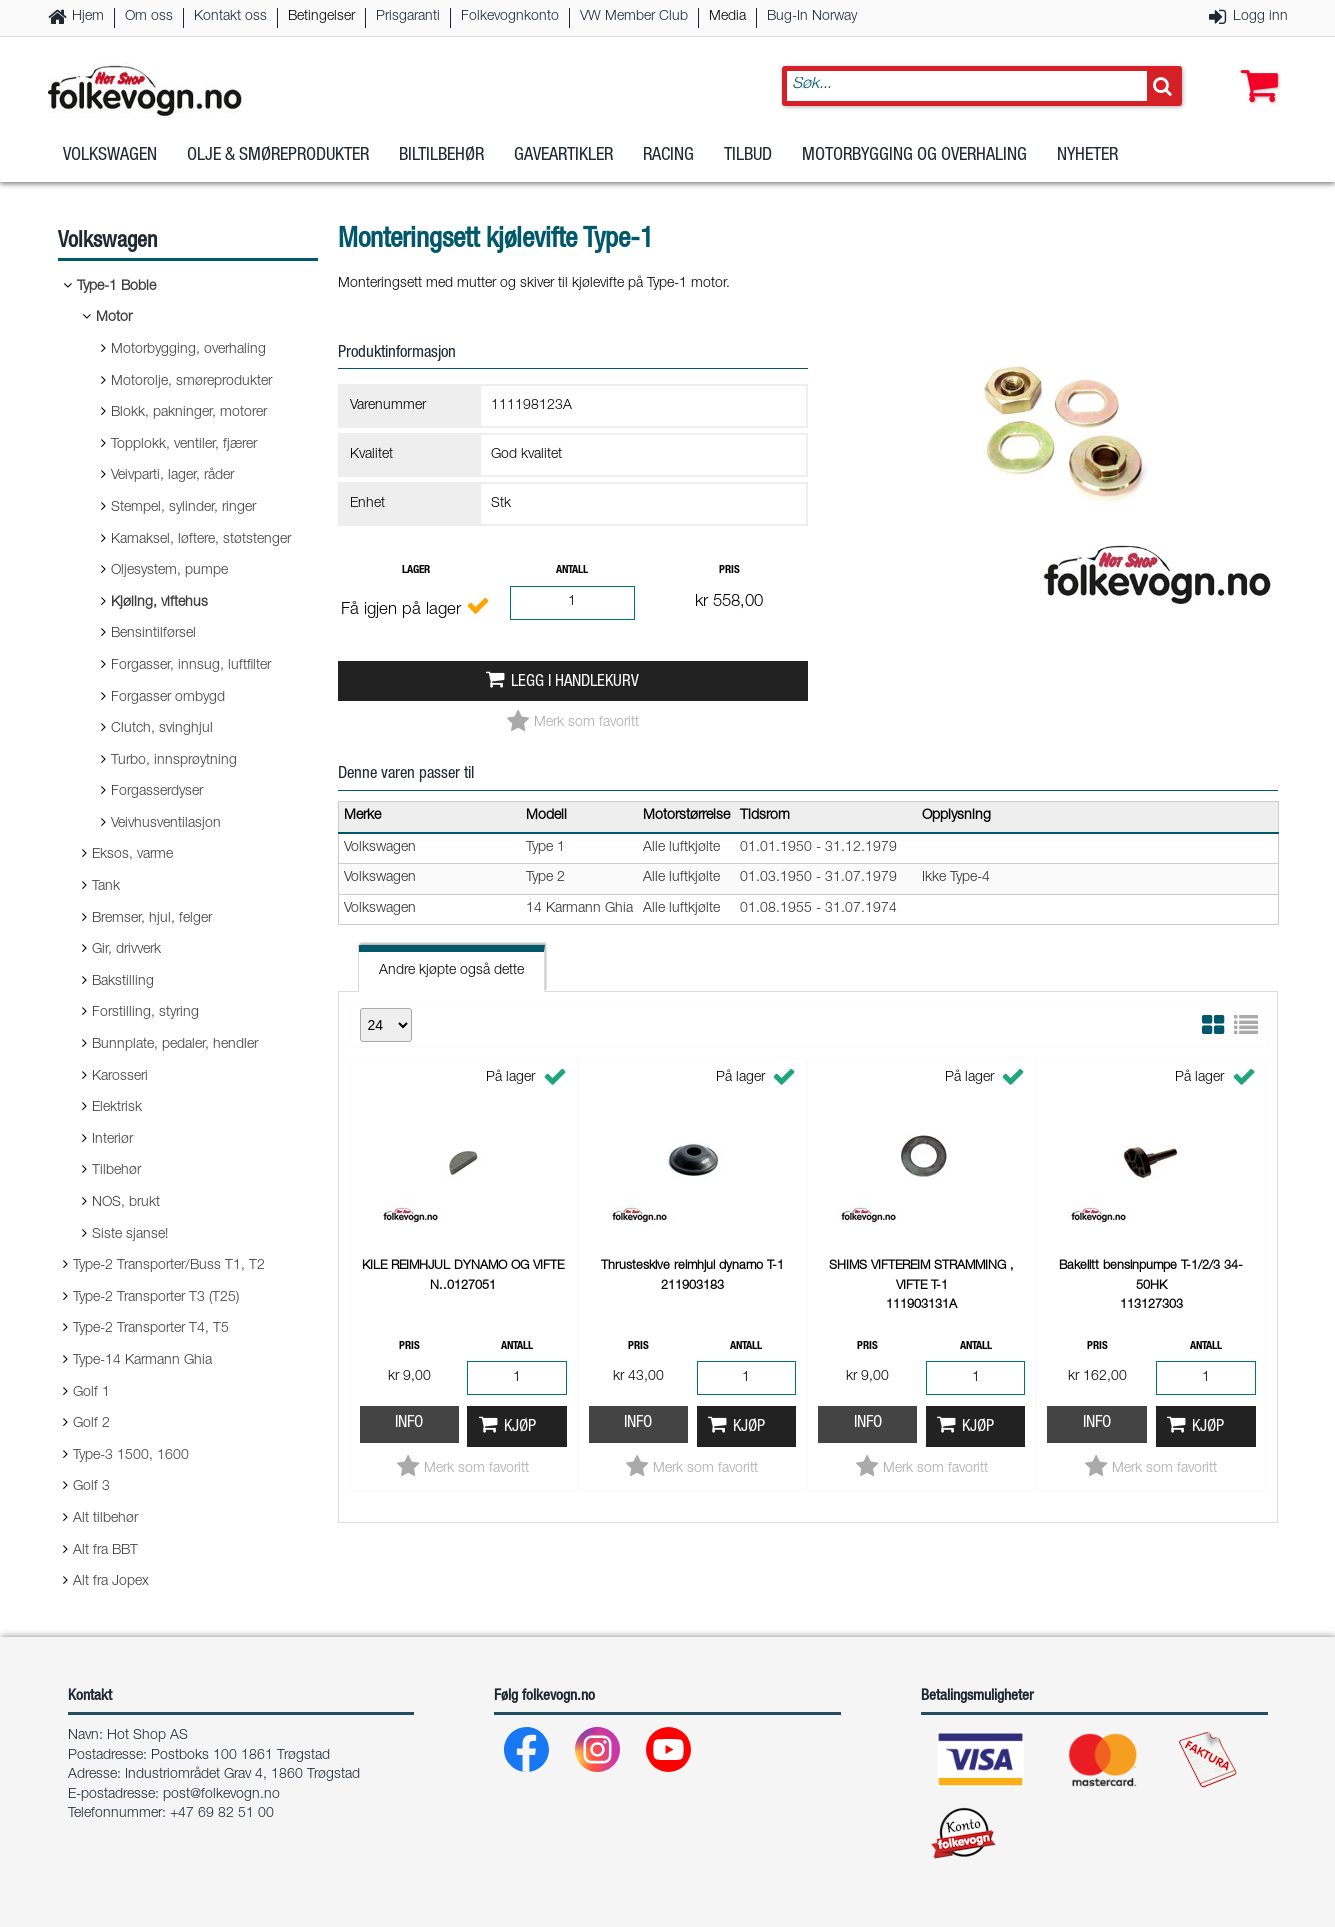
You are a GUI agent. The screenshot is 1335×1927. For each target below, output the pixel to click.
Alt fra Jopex (111, 1582)
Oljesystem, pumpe (169, 571)
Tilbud (748, 159)
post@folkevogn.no (221, 1795)
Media (727, 17)
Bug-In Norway (812, 17)
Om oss (149, 17)
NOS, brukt (126, 1203)
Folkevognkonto (510, 17)
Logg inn (1260, 17)
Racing (668, 159)
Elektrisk (117, 1108)
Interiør (112, 1140)
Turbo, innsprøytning (174, 761)
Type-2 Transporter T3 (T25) (156, 1298)
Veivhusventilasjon (166, 824)
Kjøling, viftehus (159, 603)
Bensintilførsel (153, 634)
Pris (729, 570)
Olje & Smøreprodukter (278, 159)
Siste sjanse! (130, 1235)
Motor (114, 318)
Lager (416, 570)
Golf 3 (91, 1487)
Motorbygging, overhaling (188, 350)
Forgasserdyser (157, 792)
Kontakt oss (230, 17)
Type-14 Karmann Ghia (142, 1361)
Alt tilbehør (105, 1519)
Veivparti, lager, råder (172, 476)
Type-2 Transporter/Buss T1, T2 (169, 1266)
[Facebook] (527, 1754)
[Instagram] (598, 1754)
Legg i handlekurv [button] (575, 682)
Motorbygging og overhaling (914, 159)
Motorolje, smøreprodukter (191, 382)
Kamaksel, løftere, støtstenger (201, 540)
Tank (106, 887)
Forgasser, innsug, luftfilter (191, 666)
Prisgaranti (408, 17)
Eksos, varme (132, 855)
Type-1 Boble (116, 287)
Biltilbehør (441, 159)
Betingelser (321, 17)
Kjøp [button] (520, 1427)
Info (409, 1423)
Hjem (88, 17)
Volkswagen (110, 159)
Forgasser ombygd (168, 698)
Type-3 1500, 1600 (131, 1456)
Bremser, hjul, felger (152, 919)
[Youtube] (669, 1754)
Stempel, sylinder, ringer (183, 508)
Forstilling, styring (145, 1013)
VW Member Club (634, 17)
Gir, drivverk (126, 950)
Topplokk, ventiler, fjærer (184, 445)
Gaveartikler (563, 159)
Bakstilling (123, 982)
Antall (572, 570)
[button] (1255, 67)
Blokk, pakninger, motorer (189, 413)
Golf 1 (91, 1393)
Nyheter (1087, 159)
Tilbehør (116, 1171)
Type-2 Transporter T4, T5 (151, 1329)
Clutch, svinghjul (162, 729)
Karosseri (120, 1077)
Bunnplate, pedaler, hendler (175, 1045)
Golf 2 (91, 1424)
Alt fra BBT (105, 1551)
